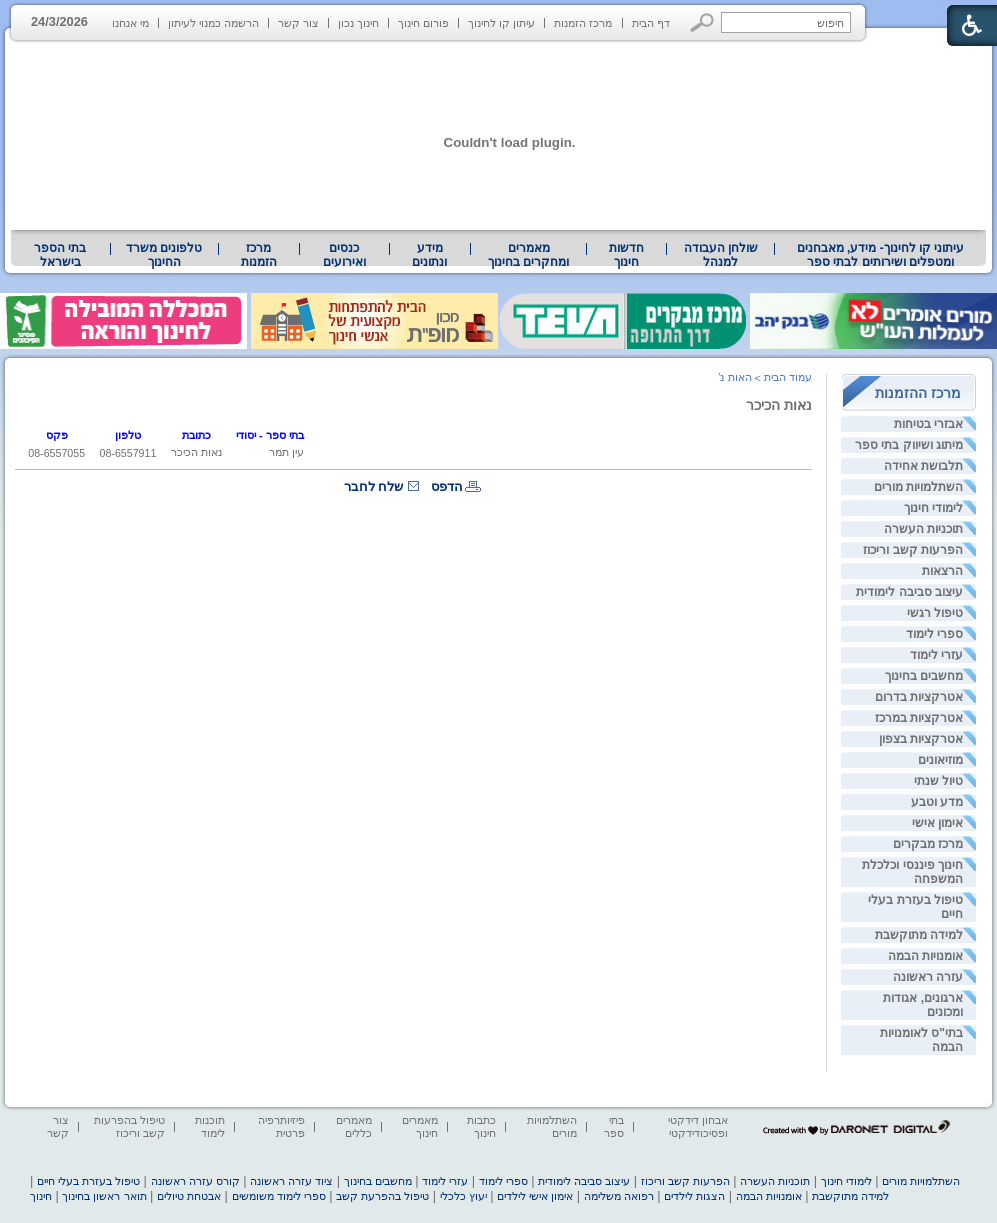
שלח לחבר (374, 486)
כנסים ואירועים (344, 255)
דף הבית (651, 23)
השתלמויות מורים (918, 487)
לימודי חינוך (933, 508)
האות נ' (734, 377)
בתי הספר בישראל (60, 255)
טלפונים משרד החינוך (164, 255)
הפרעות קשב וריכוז (913, 550)
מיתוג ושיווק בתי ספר (909, 445)
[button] (702, 22)
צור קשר (298, 23)
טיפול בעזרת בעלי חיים (88, 1181)
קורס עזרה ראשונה (195, 1181)
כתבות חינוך (481, 1126)
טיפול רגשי (935, 613)
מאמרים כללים (354, 1126)
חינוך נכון (358, 23)
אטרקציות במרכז (919, 718)
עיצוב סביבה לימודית (909, 592)
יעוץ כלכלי (463, 1196)
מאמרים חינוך (420, 1126)
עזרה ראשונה (928, 977)
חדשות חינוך (626, 255)
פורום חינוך (423, 23)
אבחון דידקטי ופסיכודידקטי (698, 1126)
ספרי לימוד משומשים (279, 1196)
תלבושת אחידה (923, 466)
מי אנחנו (130, 23)
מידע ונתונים (429, 255)
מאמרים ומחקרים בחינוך (528, 255)
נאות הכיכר (779, 405)
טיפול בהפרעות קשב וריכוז (129, 1126)
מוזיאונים (940, 760)
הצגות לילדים (694, 1196)
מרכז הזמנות (583, 23)
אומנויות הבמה (925, 956)
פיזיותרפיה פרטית (281, 1126)
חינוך (41, 1196)
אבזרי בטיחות (928, 424)
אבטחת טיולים (189, 1196)
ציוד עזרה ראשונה (291, 1181)
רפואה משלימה (619, 1196)
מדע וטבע (937, 802)
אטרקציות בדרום (919, 697)
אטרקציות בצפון (921, 739)
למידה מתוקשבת (919, 935)
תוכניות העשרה (923, 529)
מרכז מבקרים (928, 844)
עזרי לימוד (936, 655)
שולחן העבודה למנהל (721, 255)
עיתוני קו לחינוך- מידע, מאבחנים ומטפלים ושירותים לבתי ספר (881, 255)
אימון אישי (937, 823)
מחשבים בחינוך (924, 676)
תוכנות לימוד (210, 1126)
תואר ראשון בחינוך (104, 1196)
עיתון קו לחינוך (501, 23)
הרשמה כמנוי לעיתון (213, 23)
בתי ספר (614, 1126)
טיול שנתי (938, 781)
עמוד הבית (788, 377)
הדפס (447, 486)
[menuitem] (880, 255)
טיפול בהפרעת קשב (382, 1196)
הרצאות (942, 571)
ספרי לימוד (934, 634)
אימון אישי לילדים (535, 1196)
